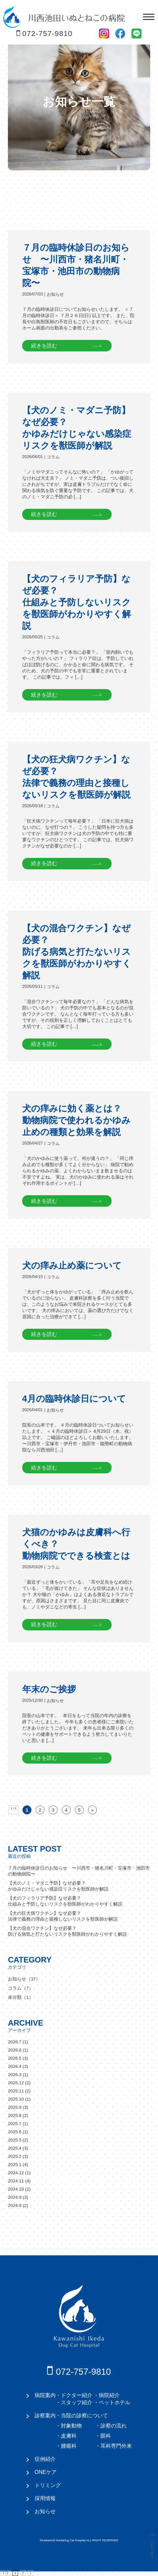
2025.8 (14, 2115)
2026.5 (14, 2058)
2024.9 (14, 2197)
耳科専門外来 (116, 2446)
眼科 (105, 2436)
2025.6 (14, 2131)
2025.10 (16, 2099)
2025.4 (14, 2148)
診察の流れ (113, 2425)
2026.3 (14, 2074)
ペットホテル (114, 2402)
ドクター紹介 (76, 2395)
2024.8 (14, 2205)
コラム (53, 457)
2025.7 (14, 2123)
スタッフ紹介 (76, 2402)
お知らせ (55, 294)
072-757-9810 (47, 33)
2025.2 (14, 2156)
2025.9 (14, 2107)
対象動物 (71, 2425)
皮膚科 (69, 2436)
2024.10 (16, 2189)
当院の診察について (84, 2415)
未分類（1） (20, 1997)
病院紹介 (109, 2395)
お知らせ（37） (24, 1979)
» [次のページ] (92, 1810)
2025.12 (16, 2082)
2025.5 (14, 2140)
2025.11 (16, 2090)
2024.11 (16, 2180)
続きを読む (44, 345)
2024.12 (16, 2172)
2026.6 (14, 2050)
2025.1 (14, 2164)
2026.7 (14, 2041)
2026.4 (14, 2066)
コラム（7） (20, 1988)
